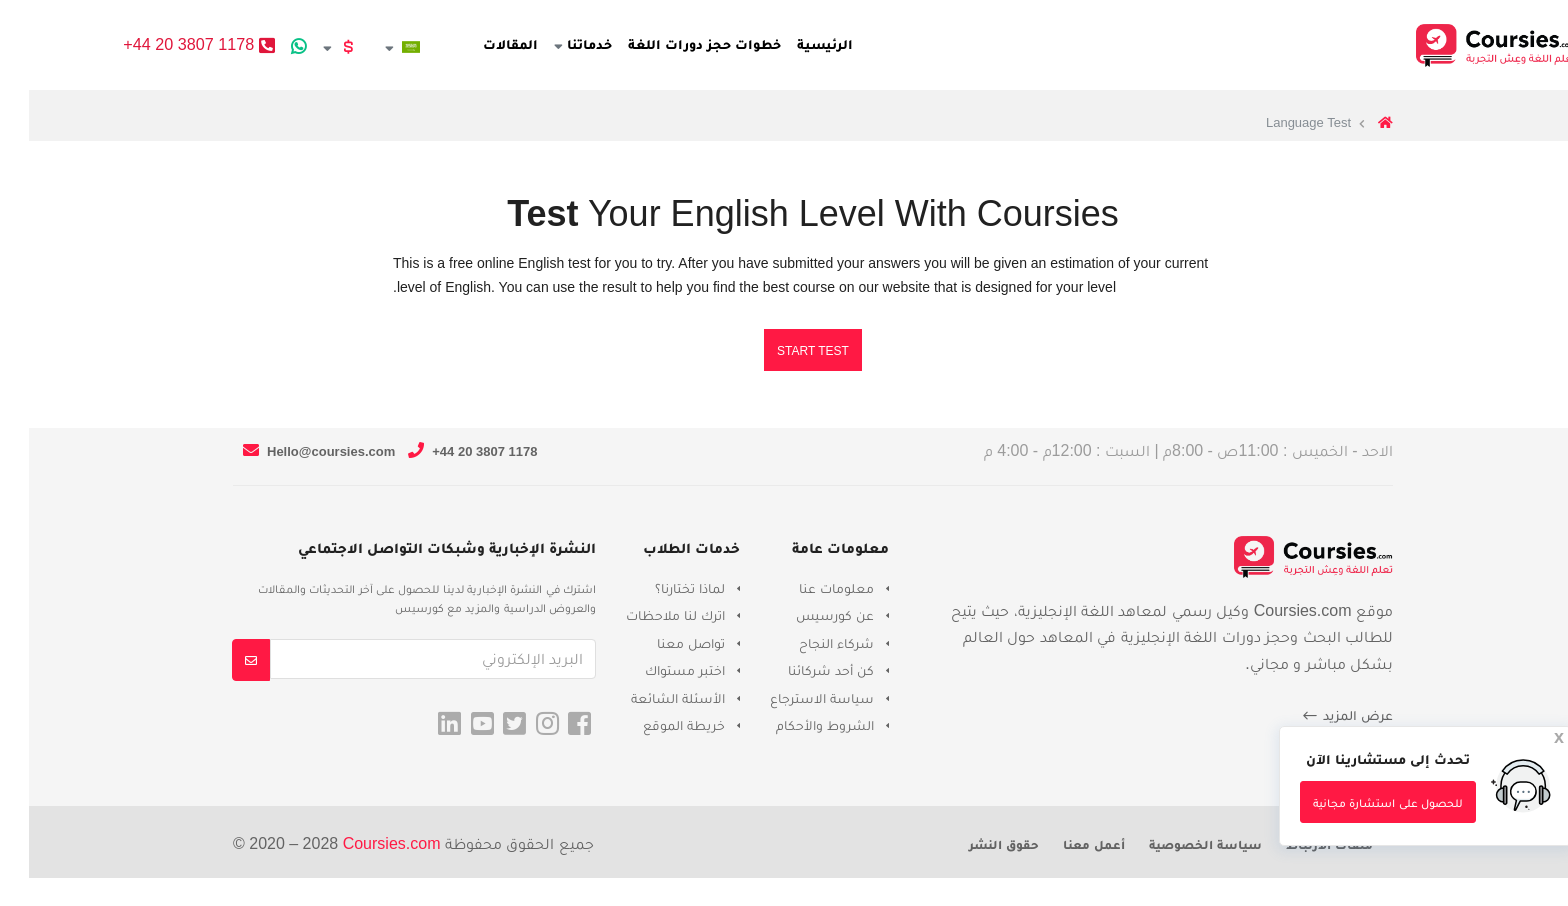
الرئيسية (824, 44)
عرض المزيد (1318, 716)
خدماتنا (583, 44)
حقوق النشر (975, 844)
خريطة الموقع (655, 725)
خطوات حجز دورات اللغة (704, 44)
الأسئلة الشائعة (649, 698)
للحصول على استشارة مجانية (1359, 803)
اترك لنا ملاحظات (646, 615)
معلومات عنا (807, 588)
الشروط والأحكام (796, 725)
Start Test (784, 351)
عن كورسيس (806, 615)
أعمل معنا (1065, 844)
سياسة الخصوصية (1176, 844)
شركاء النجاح (807, 643)
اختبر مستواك (656, 670)
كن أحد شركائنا (802, 670)
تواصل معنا (662, 643)
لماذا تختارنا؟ (661, 588)
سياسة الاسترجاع (793, 698)
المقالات (510, 44)
